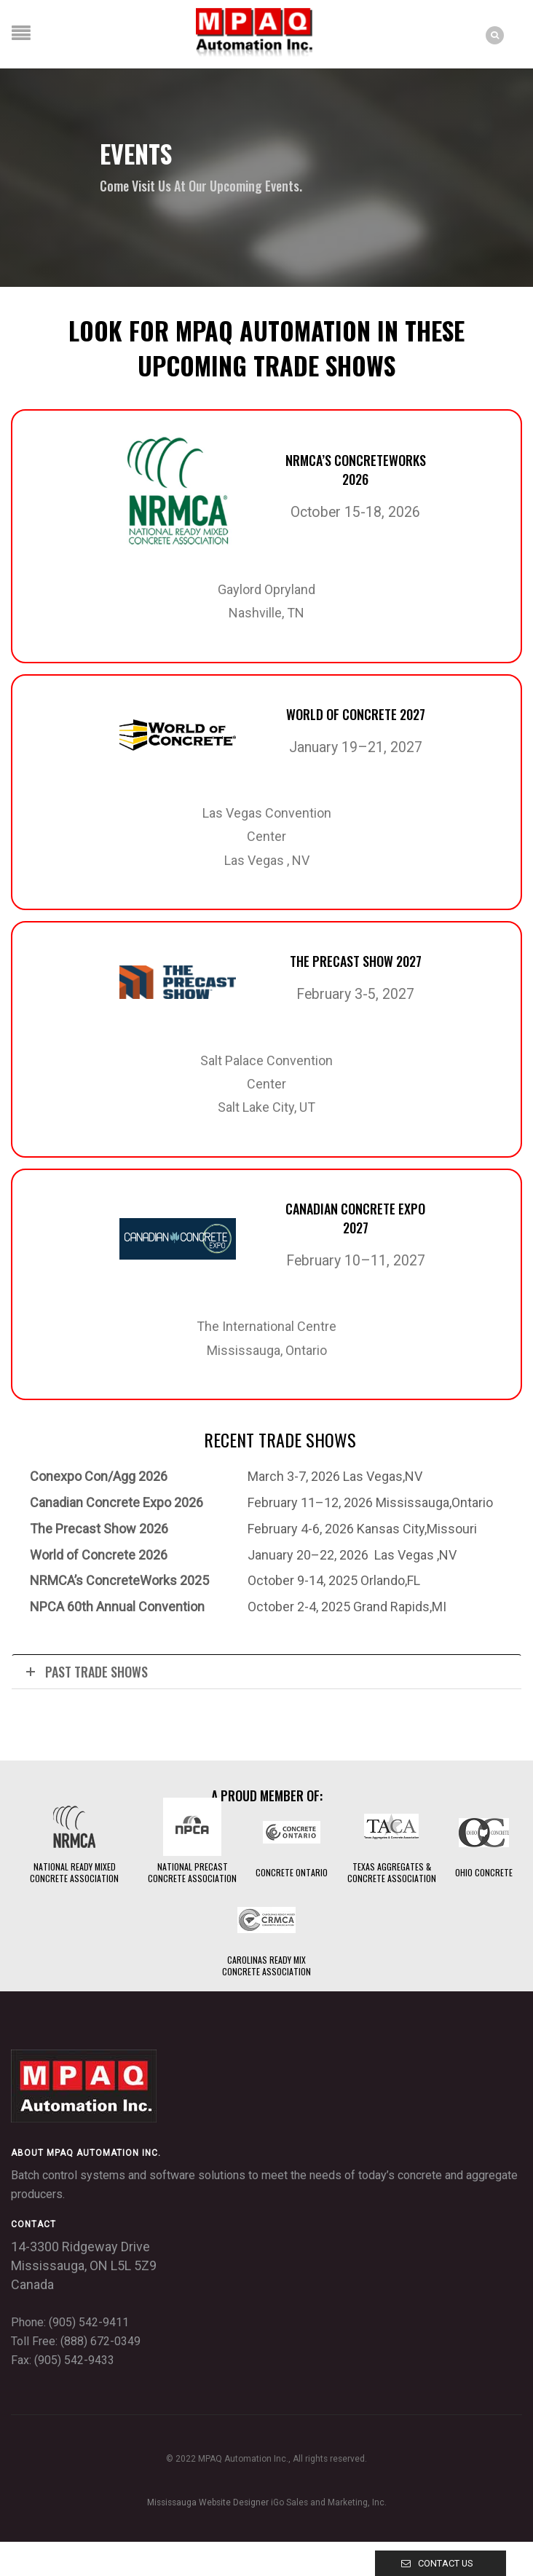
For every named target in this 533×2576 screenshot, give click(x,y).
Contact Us (445, 2563)
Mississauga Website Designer (208, 2502)
